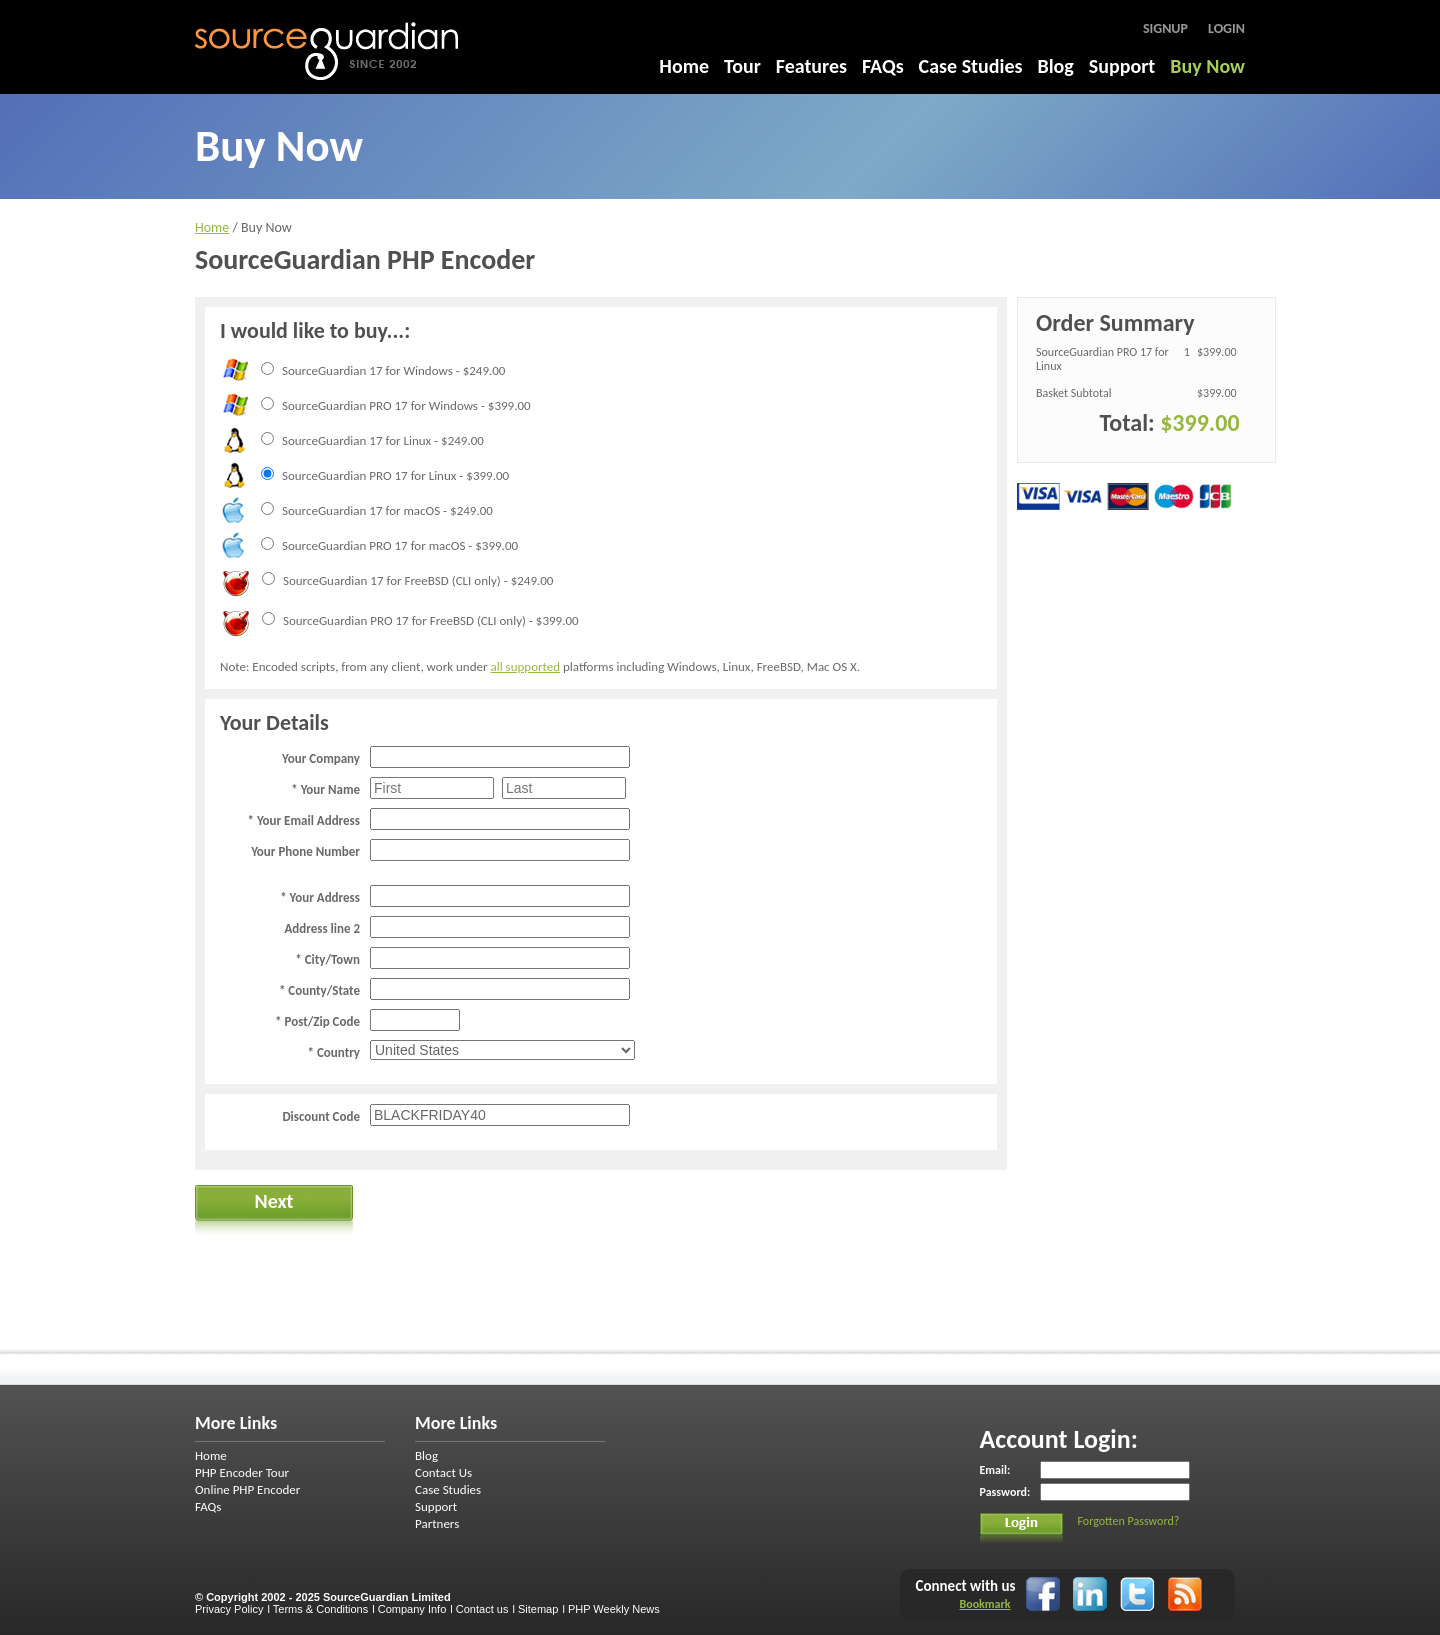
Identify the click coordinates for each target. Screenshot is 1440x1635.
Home (684, 66)
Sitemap (538, 1609)
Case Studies (971, 66)
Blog (1055, 66)
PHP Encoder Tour (242, 1472)
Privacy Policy (229, 1609)
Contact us (482, 1609)
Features (811, 66)
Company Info (412, 1609)
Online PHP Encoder (247, 1489)
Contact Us (443, 1472)
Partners (437, 1523)
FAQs (883, 66)
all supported (525, 666)
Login (1226, 28)
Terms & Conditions (320, 1609)
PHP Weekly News (614, 1609)
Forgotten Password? (1129, 1521)
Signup (1165, 28)
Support (1122, 66)
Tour (742, 66)
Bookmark (984, 1604)
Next (273, 1201)
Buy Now (1207, 66)
